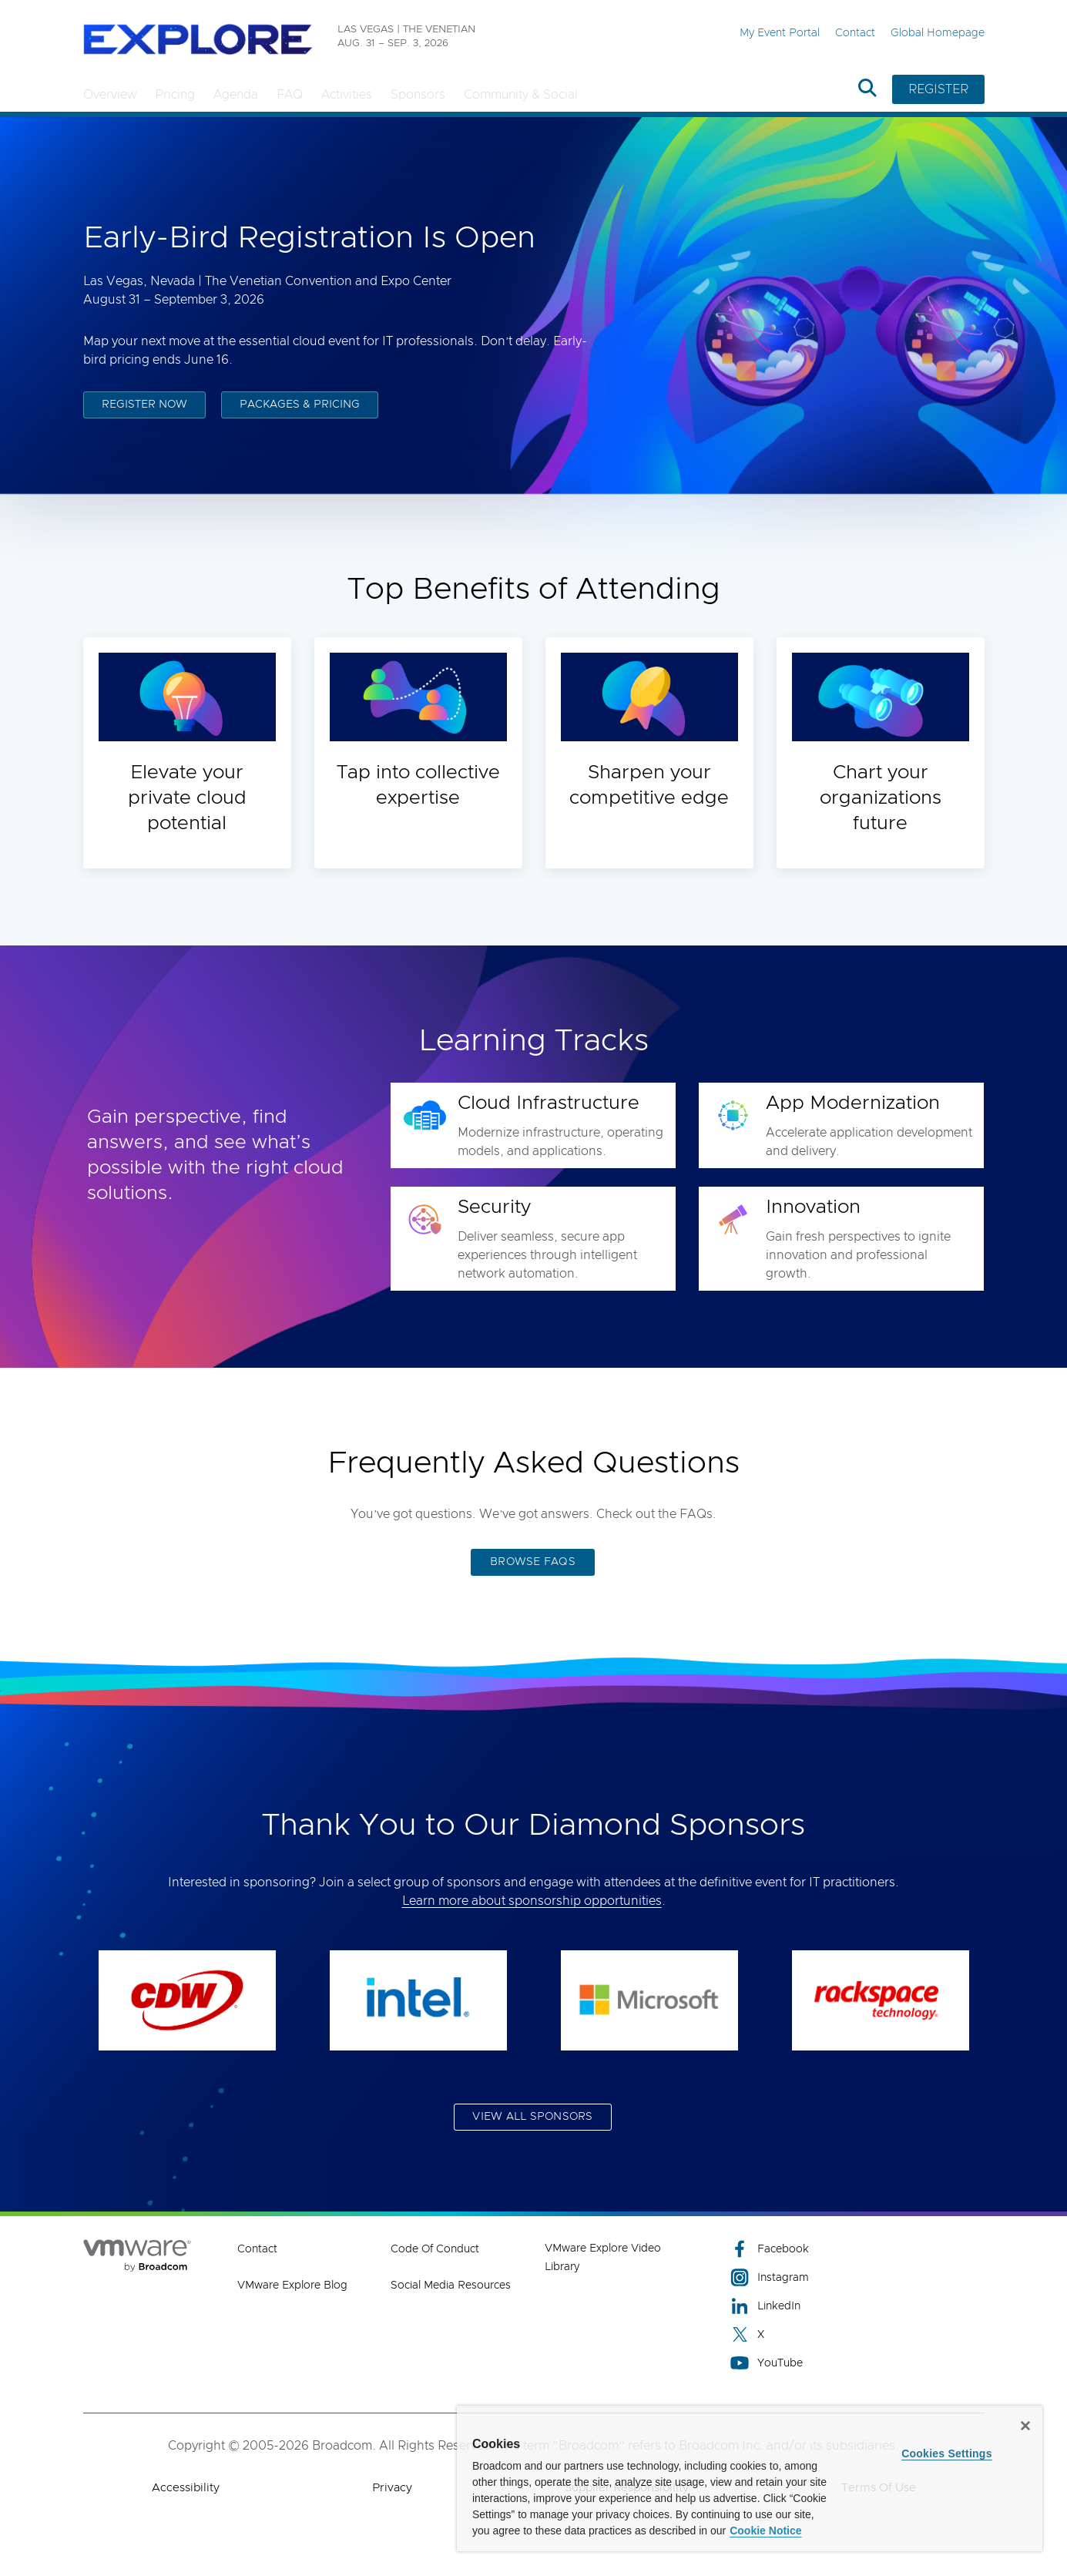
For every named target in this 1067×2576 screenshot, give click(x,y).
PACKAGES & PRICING (300, 406)
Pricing (175, 95)
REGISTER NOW (144, 406)
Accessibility (186, 2488)
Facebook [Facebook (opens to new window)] (769, 2249)
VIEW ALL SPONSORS (532, 2116)
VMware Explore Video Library (603, 2257)
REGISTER (938, 89)
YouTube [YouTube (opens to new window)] (766, 2363)
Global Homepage (938, 33)
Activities (346, 95)
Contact (855, 33)
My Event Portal (780, 33)
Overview (109, 95)
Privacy (392, 2488)
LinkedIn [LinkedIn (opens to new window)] (765, 2306)
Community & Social (521, 95)
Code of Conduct (435, 2249)
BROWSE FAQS (532, 1562)
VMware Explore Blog (292, 2285)
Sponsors (418, 95)
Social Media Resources (451, 2285)
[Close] (1025, 2425)
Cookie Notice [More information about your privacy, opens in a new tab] (765, 2530)
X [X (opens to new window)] (747, 2334)
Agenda (235, 95)
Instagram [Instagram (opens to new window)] (769, 2277)
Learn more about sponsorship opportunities (532, 1901)
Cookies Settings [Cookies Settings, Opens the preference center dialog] (946, 2453)
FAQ (290, 95)
